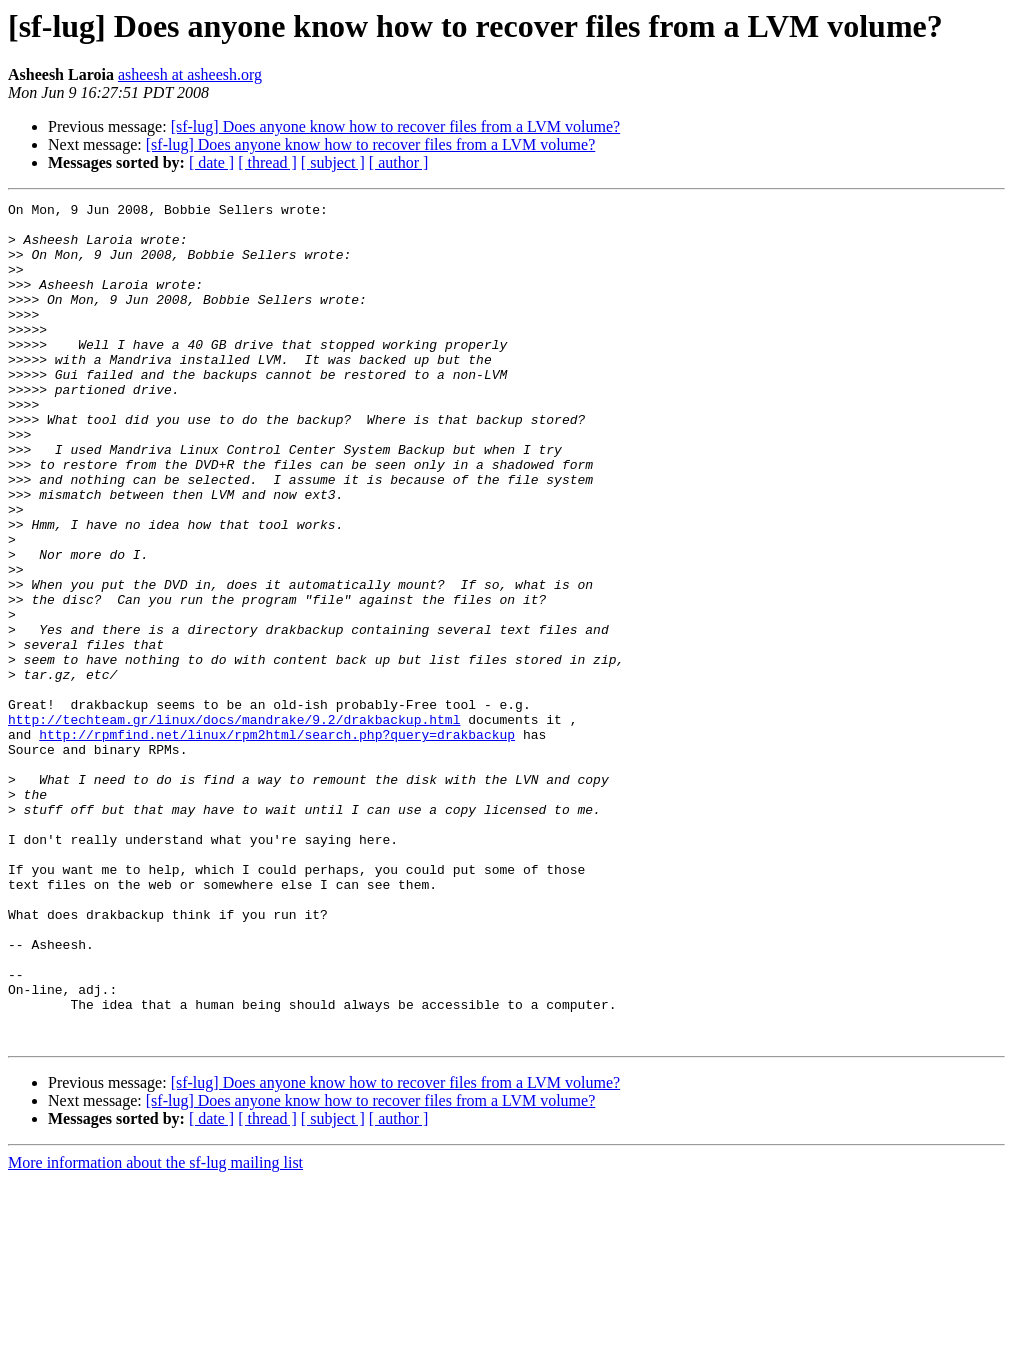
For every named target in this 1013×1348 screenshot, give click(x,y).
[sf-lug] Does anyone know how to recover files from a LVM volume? (396, 126)
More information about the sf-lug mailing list (155, 1330)
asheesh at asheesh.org (190, 74)
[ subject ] (333, 162)
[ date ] (211, 162)
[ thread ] (267, 162)
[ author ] (399, 162)
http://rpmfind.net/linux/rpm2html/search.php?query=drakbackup (277, 842)
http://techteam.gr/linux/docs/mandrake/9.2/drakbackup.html (234, 824)
